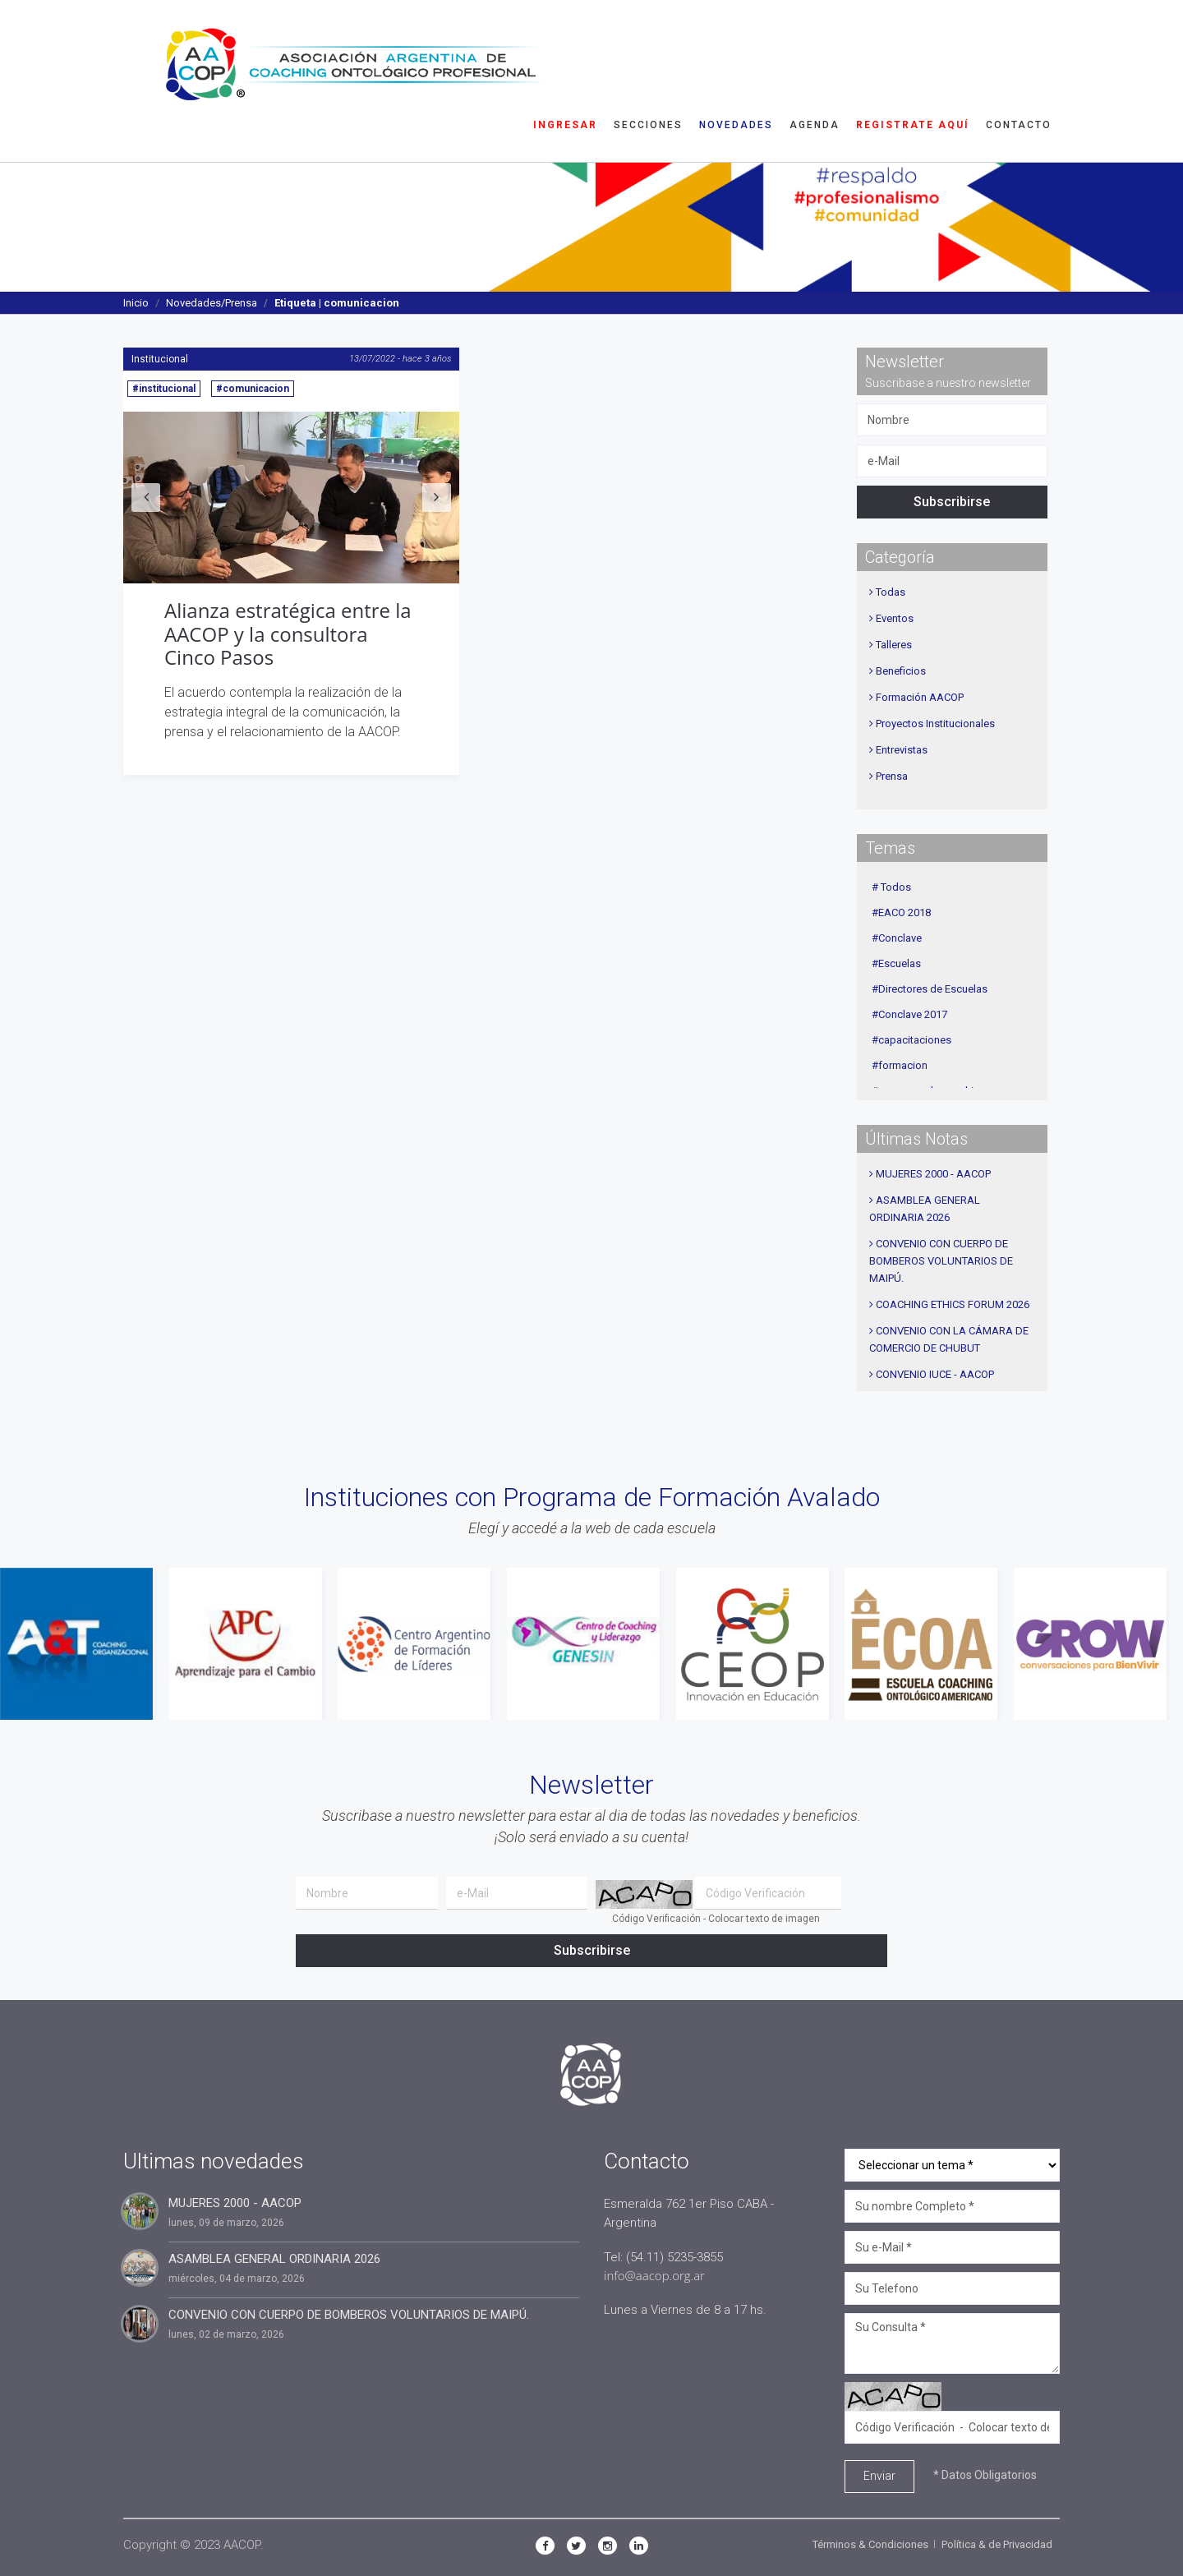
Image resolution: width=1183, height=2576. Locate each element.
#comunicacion (252, 388)
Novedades (736, 37)
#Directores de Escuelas (929, 989)
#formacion (900, 1065)
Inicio (136, 303)
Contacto (1019, 37)
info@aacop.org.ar (654, 2275)
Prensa (892, 776)
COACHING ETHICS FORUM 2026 (952, 1304)
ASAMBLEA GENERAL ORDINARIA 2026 (274, 2258)
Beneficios (901, 671)
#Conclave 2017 (909, 1014)
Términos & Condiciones (870, 2544)
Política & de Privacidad (996, 2544)
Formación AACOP (920, 697)
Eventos (895, 618)
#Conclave (897, 938)
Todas (890, 592)
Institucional (159, 359)
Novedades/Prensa (211, 303)
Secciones (648, 37)
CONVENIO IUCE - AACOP (935, 1374)
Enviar (879, 2475)
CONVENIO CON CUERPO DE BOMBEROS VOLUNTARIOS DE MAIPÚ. (941, 1260)
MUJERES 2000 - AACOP (933, 1174)
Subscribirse (952, 501)
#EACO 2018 (901, 912)
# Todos (891, 887)
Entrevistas (902, 750)
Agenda (814, 37)
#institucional (164, 388)
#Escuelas (896, 963)
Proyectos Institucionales (935, 723)
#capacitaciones (911, 1040)
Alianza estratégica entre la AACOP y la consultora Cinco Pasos (288, 634)
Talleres (894, 644)
